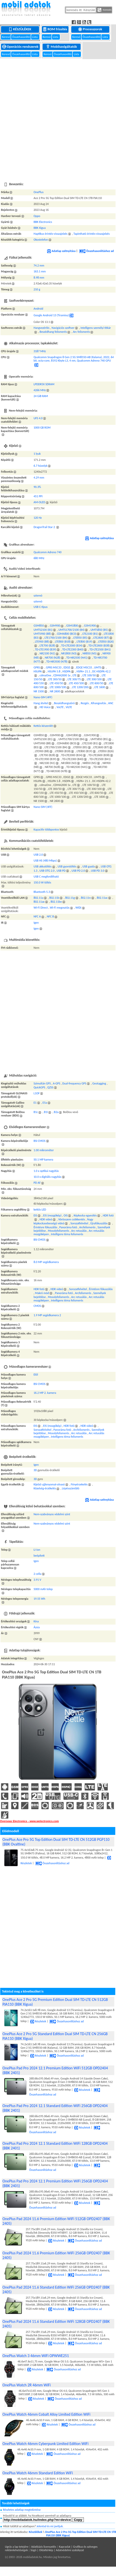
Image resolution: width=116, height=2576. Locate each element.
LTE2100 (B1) (90, 633)
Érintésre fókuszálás (45, 1227)
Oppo (37, 216)
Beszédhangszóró (64, 703)
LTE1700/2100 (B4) (56, 637)
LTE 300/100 (94, 679)
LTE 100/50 (89, 675)
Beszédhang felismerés (53, 331)
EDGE (67, 667)
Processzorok (90, 29)
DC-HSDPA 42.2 (101, 671)
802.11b (54, 897)
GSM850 (39, 625)
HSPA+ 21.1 (83, 671)
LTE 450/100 (76, 683)
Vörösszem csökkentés (71, 1219)
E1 (35, 1102)
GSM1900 (90, 625)
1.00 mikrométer (44, 1150)
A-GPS (56, 1083)
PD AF (37, 1182)
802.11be (56, 901)
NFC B (50, 916)
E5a (45, 1102)
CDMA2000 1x (61, 675)
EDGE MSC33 (84, 667)
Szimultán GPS (42, 1083)
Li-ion (37, 1549)
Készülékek (20, 29)
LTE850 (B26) (106, 641)
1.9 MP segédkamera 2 (47, 1315)
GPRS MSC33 (54, 667)
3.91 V (37, 1579)
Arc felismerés (81, 331)
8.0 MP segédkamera (46, 1262)
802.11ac (102, 897)
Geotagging (99, 1083)
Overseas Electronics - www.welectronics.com (29, 1821)
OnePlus (39, 192)
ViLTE (69, 707)
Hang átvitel (41, 703)
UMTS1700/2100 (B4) (71, 630)
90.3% (37, 487)
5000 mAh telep (43, 1589)
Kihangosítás (98, 703)
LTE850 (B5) (80, 637)
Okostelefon (41, 239)
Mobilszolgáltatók (62, 46)
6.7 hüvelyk (40, 465)
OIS (66, 1215)
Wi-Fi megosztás (59, 907)
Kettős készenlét (43, 726)
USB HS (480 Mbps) (45, 860)
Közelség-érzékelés (45, 1488)
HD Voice (45, 707)
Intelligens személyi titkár (95, 328)
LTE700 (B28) (47, 645)
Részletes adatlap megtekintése (22, 2509)
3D (35, 1470)
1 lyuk (37, 453)
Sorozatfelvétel (79, 1223)
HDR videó (46, 1219)
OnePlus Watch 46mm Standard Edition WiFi (37, 2473)
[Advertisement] (57, 117)
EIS (35, 1215)
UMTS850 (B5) (99, 630)
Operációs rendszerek (20, 46)
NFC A (37, 916)
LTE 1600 (99, 687)
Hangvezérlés (41, 328)
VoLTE (60, 707)
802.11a (38, 897)
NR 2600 (55, 691)
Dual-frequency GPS (74, 1083)
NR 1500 (39, 691)
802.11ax (39, 901)
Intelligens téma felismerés (67, 1234)
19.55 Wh (39, 1598)
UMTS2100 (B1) (43, 630)
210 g (37, 289)
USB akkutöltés (43, 866)
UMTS (97, 667)
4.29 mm (39, 477)
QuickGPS (39, 1087)
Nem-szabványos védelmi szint (52, 1514)
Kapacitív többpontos (46, 829)
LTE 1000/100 (58, 687)
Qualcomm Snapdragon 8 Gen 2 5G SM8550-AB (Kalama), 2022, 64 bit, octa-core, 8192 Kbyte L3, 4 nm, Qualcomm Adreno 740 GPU (74, 358)
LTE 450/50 (56, 683)
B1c (36, 1112)
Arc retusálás (79, 1230)
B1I (46, 1112)
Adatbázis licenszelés (43, 2546)
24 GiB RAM (41, 396)
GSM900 (55, 625)
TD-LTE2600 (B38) (99, 645)
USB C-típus (41, 607)
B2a (56, 1112)
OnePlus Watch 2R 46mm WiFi (26, 2385)
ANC (110, 703)
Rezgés (85, 703)
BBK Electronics (43, 222)
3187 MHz (40, 351)
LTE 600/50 (96, 683)
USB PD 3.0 (97, 870)
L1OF (37, 1093)
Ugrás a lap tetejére (16, 2546)
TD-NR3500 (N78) (56, 661)
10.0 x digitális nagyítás (47, 1177)
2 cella (37, 1574)
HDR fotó (108, 1215)
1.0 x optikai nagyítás (46, 1171)
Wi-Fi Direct (41, 907)
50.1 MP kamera (43, 1159)
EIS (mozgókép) (52, 1215)
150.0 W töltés (42, 882)
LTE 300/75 (74, 679)
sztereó (38, 595)
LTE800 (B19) (84, 641)
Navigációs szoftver (63, 328)
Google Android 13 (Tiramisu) (51, 315)
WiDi (78, 907)
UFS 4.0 (38, 418)
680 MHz (39, 558)
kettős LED (40, 1209)
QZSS (50, 1087)
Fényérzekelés (79, 1484)
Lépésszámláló (70, 1488)
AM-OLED (39, 502)
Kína (36, 1621)
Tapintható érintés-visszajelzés (91, 233)
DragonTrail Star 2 (45, 527)
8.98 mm (39, 277)
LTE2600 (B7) (101, 637)
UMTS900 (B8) (42, 633)
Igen (36, 922)
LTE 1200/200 (80, 687)
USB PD (61, 870)
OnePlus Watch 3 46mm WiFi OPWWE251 (35, 2355)
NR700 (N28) (52, 657)
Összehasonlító (21, 37)
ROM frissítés (55, 29)
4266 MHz (40, 390)
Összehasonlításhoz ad (96, 251)
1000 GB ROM (42, 427)
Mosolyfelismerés (58, 1230)
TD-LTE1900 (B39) (45, 649)
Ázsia (37, 1627)
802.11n (86, 897)
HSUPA (38, 671)
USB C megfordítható (46, 876)
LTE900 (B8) (42, 641)
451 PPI (38, 496)
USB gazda (88, 866)
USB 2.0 (38, 854)
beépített (39, 1555)
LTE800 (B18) (63, 641)
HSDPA (66, 671)
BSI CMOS (40, 1141)
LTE (74, 675)
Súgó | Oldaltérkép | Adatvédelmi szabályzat (57, 2550)
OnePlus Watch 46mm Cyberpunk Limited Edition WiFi (45, 2443)
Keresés (104, 10)
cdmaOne (45, 675)
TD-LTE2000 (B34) (71, 645)
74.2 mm (39, 265)
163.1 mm (40, 271)
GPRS (37, 667)
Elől (36, 1374)
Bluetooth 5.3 (42, 892)
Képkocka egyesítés (85, 1215)
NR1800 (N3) (68, 653)
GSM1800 (72, 625)
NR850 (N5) (89, 653)
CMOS (37, 1306)
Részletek (38, 2021)
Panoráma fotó (68, 1227)
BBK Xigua (40, 228)
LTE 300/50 (55, 679)
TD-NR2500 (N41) (76, 657)
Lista (35, 37)
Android (38, 308)
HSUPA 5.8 (54, 671)
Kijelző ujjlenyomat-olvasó (49, 1484)
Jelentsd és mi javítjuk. (50, 2526)
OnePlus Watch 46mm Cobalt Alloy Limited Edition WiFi (46, 2414)
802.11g (70, 897)
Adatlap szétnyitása (61, 251)
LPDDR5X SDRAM (44, 384)
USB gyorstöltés (67, 866)
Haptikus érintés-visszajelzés (51, 233)
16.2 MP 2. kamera (45, 1393)
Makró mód (42, 1293)
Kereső (6, 37)
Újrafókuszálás (99, 1223)
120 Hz (38, 517)
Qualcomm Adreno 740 (48, 552)
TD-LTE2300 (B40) (73, 649)
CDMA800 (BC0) (66, 633)
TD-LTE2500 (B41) (100, 649)
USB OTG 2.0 (46, 870)
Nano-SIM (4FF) (43, 697)
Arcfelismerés (87, 1227)
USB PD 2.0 (78, 870)
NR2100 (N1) (47, 653)
